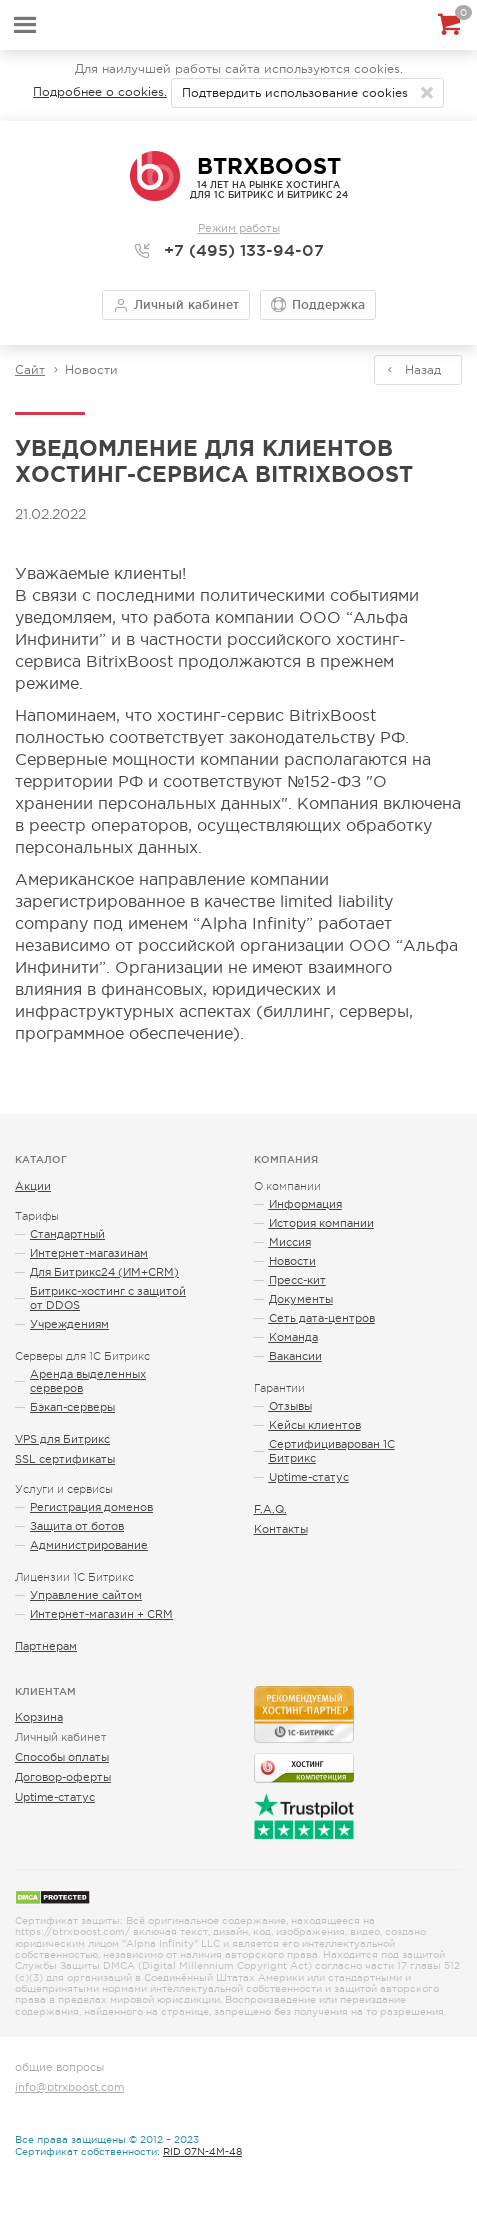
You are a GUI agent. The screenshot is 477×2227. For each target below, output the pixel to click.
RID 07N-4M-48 (202, 2151)
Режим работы (239, 228)
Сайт (30, 370)
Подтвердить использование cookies (295, 93)
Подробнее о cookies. (100, 92)
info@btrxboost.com (69, 2087)
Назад (423, 370)
